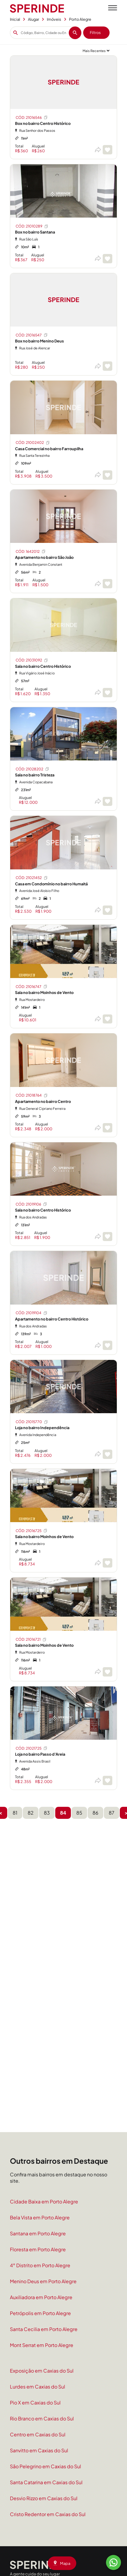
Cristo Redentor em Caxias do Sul (48, 2514)
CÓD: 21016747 (32, 986)
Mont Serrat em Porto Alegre (41, 2345)
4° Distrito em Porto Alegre (40, 2265)
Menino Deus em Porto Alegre (43, 2281)
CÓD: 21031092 (32, 660)
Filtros (95, 32)
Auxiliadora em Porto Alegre (41, 2297)
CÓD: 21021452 (32, 877)
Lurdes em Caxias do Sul (37, 2386)
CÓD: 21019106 (31, 1204)
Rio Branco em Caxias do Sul (42, 2418)
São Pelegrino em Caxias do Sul (45, 2466)
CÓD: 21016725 (32, 1530)
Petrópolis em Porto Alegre (40, 2313)
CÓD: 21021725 (32, 1748)
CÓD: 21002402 (33, 442)
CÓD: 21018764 (32, 1095)
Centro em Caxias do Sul (37, 2434)
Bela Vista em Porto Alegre (40, 2217)
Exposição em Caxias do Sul (42, 2370)
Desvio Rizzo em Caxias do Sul (43, 2498)
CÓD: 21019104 (32, 1313)
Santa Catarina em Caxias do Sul (46, 2482)
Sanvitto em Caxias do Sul (39, 2450)
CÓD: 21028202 (33, 768)
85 (79, 1813)
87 (111, 1813)
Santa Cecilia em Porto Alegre (43, 2329)
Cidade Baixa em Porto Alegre (44, 2201)
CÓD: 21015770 (32, 1422)
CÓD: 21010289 (32, 226)
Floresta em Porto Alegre (38, 2249)
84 (63, 1813)
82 (31, 1813)
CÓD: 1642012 (31, 551)
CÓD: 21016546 (32, 117)
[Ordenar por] (95, 50)
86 (95, 1813)
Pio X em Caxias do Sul (35, 2402)
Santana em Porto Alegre (38, 2233)
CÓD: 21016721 (31, 1639)
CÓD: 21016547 (32, 335)
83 (47, 1813)
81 (15, 1813)
